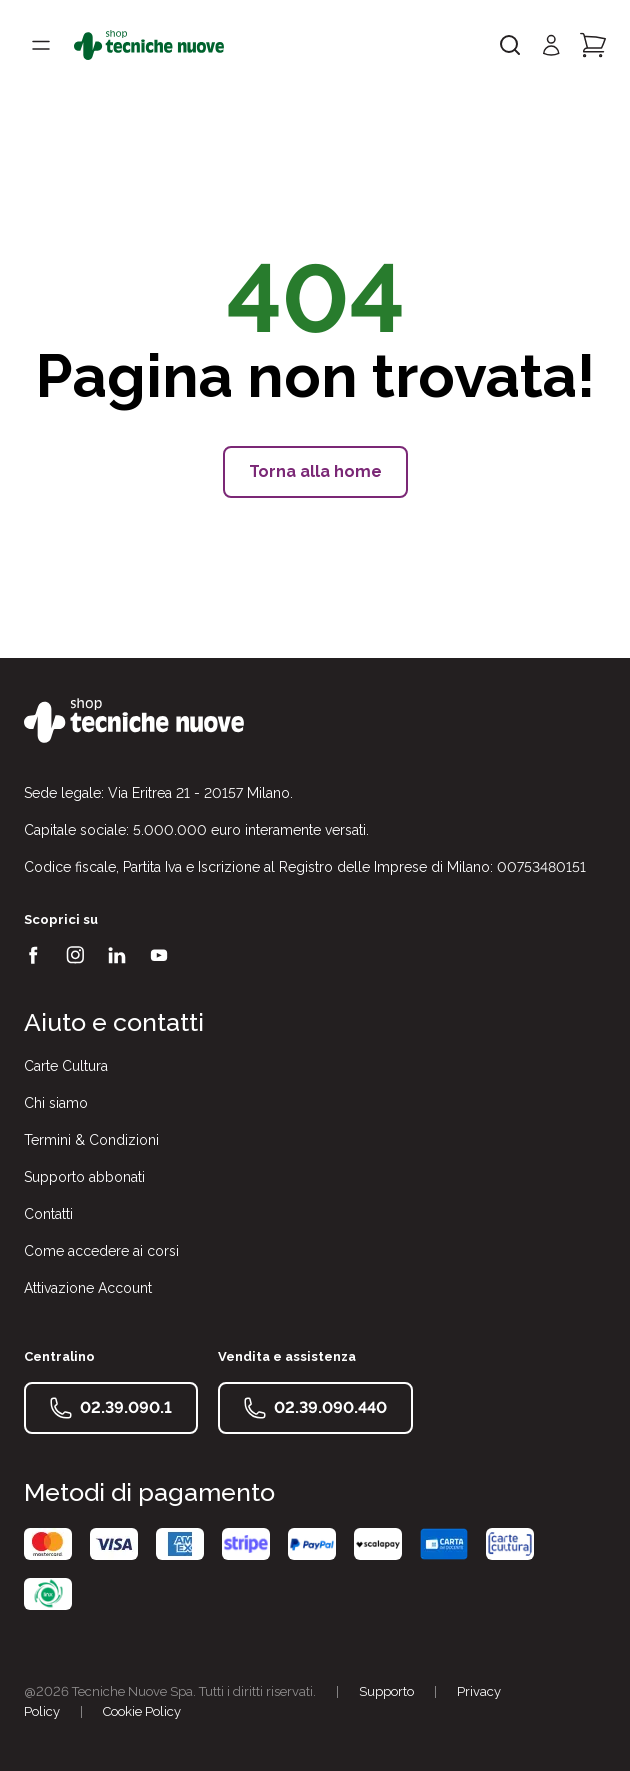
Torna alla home (315, 471)
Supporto (386, 1691)
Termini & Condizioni (91, 1140)
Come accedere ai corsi (101, 1251)
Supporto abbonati (84, 1177)
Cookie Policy (142, 1711)
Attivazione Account (88, 1288)
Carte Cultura (66, 1066)
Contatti (48, 1214)
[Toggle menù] (41, 45)
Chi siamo (56, 1103)
